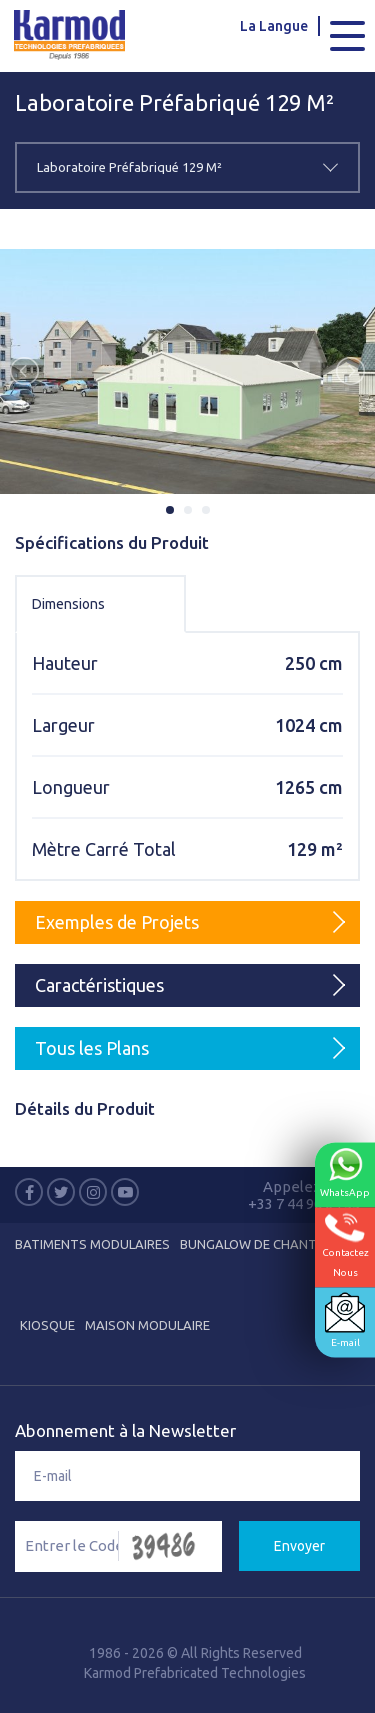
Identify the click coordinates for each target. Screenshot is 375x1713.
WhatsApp (345, 1173)
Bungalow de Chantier (257, 1244)
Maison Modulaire (147, 1325)
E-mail (345, 1320)
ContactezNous (345, 1245)
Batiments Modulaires (92, 1244)
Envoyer (299, 1546)
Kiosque (47, 1325)
